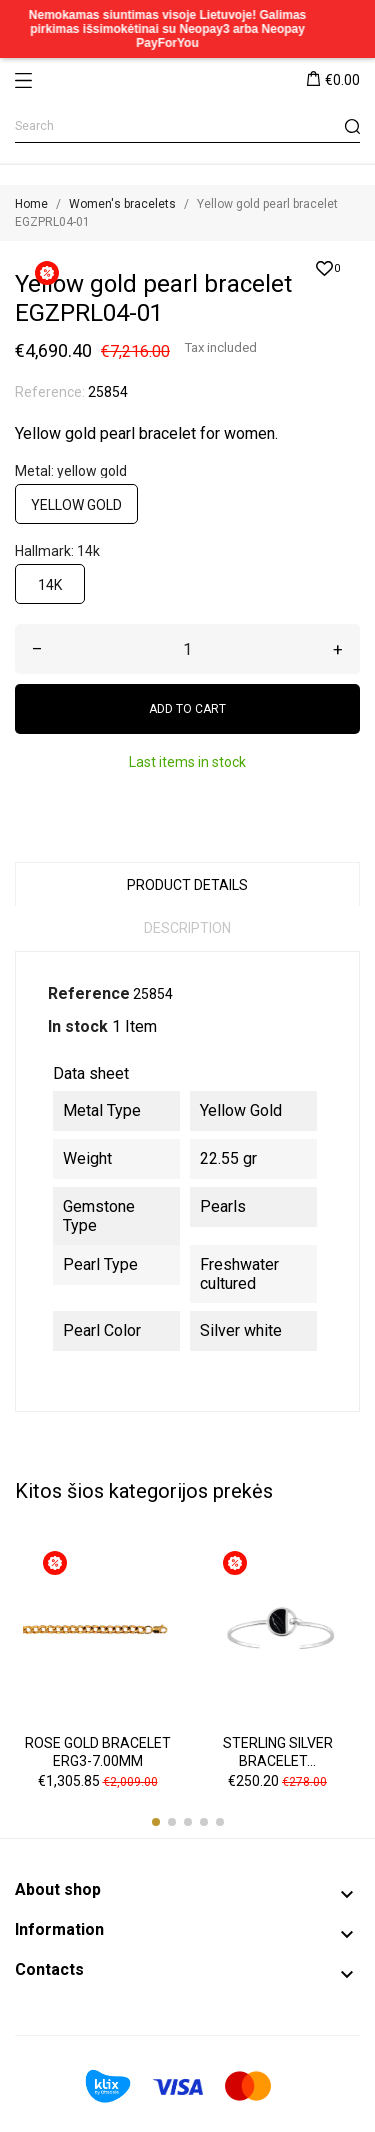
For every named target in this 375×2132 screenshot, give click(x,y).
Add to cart (187, 709)
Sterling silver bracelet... (278, 1752)
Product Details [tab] (187, 885)
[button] (156, 1822)
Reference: (50, 392)
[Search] (187, 126)
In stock (78, 1026)
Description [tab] (187, 928)
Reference (89, 993)
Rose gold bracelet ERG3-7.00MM (98, 1752)
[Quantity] (187, 649)
